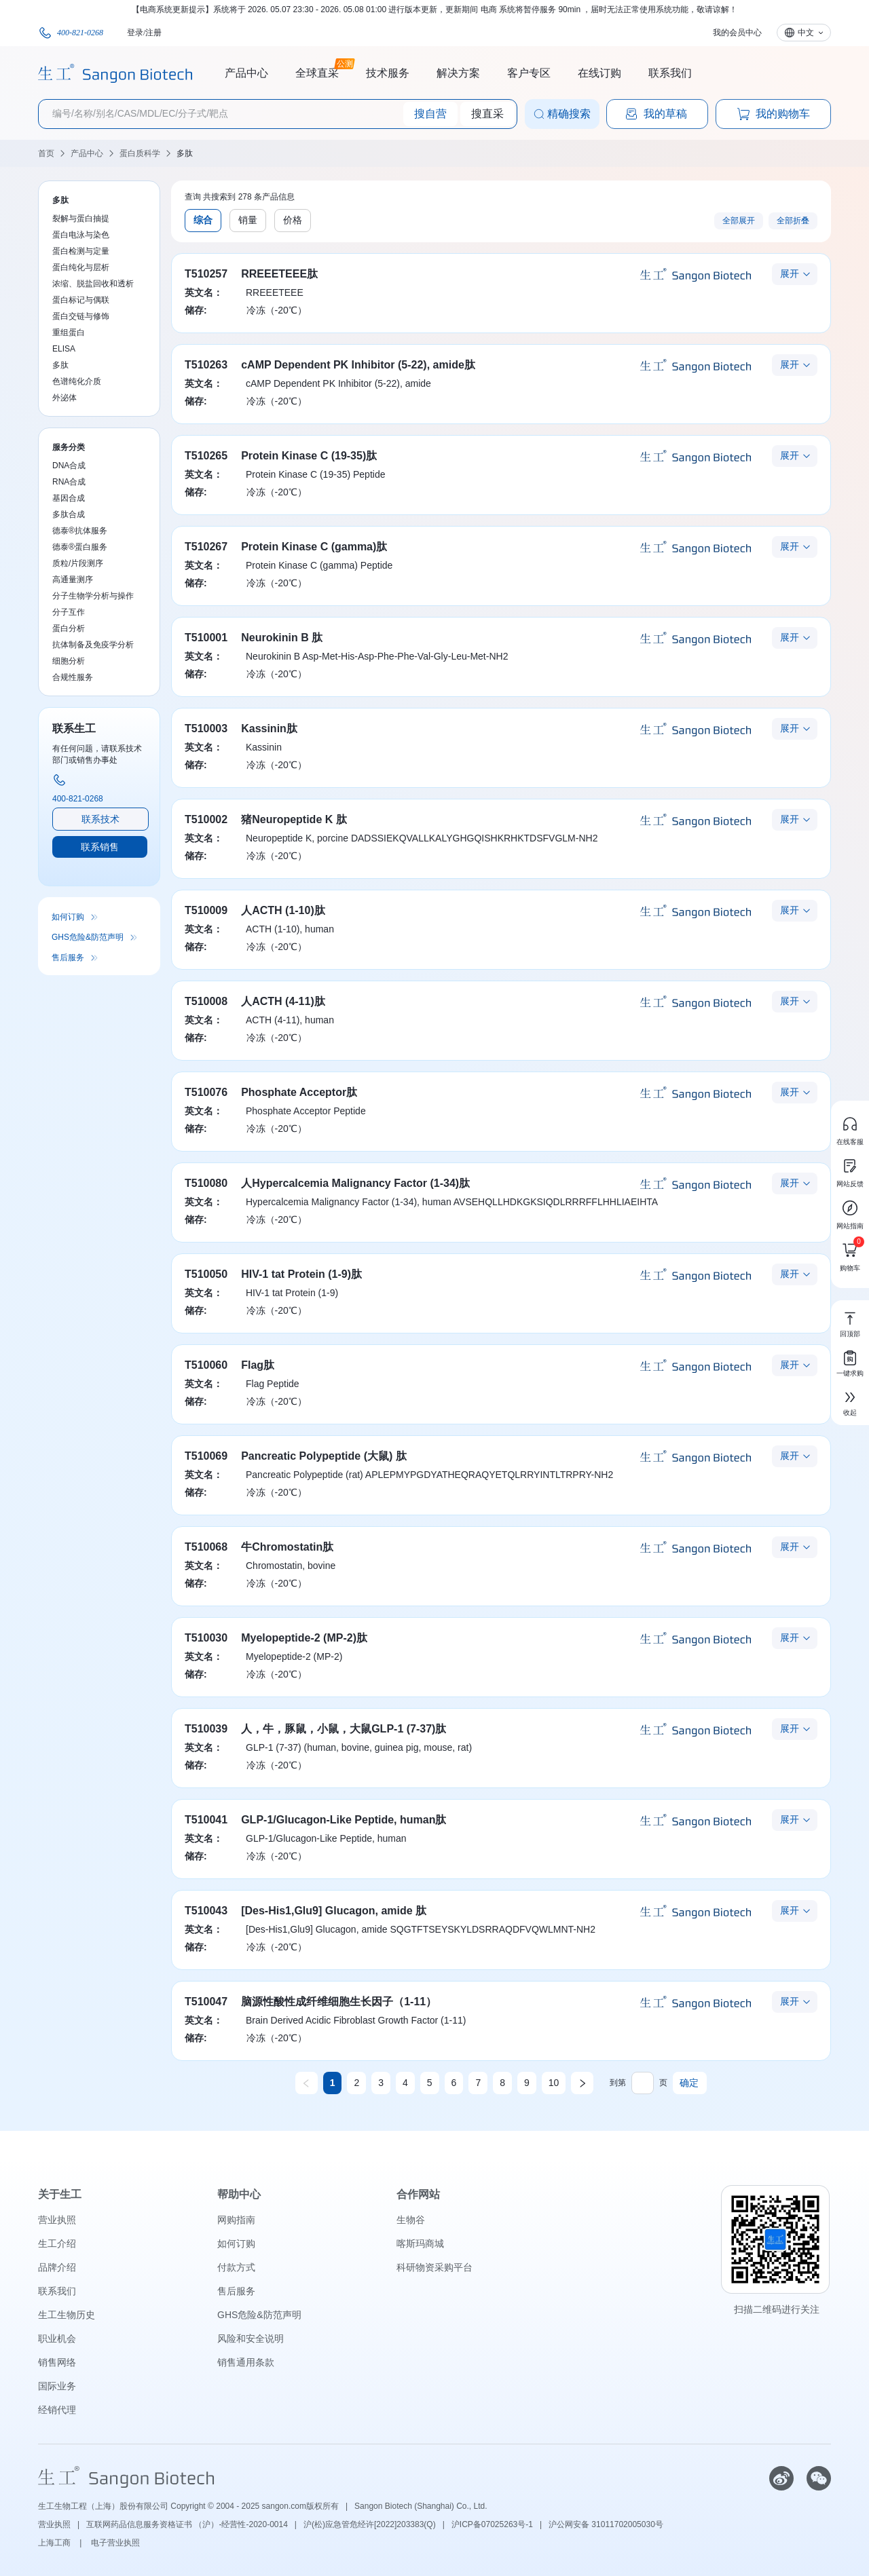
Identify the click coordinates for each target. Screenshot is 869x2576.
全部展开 (738, 220)
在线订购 (599, 73)
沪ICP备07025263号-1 (492, 2524)
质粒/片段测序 (77, 563)
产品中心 (246, 73)
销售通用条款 (245, 2362)
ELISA (63, 349)
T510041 (206, 1819)
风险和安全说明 (250, 2338)
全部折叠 (793, 220)
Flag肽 (257, 1365)
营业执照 (57, 2219)
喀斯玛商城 (420, 2243)
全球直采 (317, 71)
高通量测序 (72, 579)
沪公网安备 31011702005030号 (606, 2524)
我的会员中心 (737, 32)
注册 (153, 32)
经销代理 (57, 2409)
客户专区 (529, 73)
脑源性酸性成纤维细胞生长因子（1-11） (339, 2001)
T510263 (206, 365)
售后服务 (68, 957)
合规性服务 (72, 677)
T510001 (206, 637)
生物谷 (410, 2219)
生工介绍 (57, 2243)
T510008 (206, 1001)
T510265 (206, 455)
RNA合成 (69, 482)
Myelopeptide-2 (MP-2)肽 (304, 1638)
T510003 (206, 728)
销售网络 (57, 2362)
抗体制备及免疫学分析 (93, 644)
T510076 (206, 1092)
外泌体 (64, 397)
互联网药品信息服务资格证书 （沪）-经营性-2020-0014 (187, 2524)
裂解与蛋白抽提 (80, 218)
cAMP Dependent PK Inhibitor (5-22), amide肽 (358, 365)
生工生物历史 (66, 2314)
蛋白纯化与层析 (80, 267)
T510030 (206, 1638)
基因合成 (68, 498)
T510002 (206, 819)
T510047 (206, 2001)
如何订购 (68, 917)
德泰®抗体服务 (79, 530)
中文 (806, 32)
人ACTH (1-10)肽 (283, 910)
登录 (135, 32)
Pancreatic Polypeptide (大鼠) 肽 (324, 1456)
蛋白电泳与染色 (80, 235)
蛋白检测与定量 (80, 251)
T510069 (206, 1456)
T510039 (206, 1729)
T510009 (206, 910)
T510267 (206, 546)
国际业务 (57, 2386)
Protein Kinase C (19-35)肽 (309, 455)
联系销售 (100, 846)
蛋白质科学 (139, 153)
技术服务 (387, 73)
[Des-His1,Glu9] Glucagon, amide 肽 (333, 1910)
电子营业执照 (115, 2542)
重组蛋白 (68, 332)
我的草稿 (656, 114)
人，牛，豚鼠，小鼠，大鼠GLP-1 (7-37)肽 (343, 1729)
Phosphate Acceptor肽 (299, 1092)
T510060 (206, 1365)
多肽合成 (68, 514)
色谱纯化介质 (76, 381)
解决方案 (458, 73)
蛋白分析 (68, 628)
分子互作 (68, 612)
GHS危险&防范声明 (88, 937)
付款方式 (236, 2267)
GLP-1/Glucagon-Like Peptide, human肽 (343, 1819)
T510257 (206, 274)
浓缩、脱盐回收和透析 (93, 283)
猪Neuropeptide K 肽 (294, 819)
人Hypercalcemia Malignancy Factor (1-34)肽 (355, 1183)
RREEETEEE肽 (279, 274)
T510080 (206, 1183)
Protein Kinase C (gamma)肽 (314, 546)
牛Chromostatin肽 (287, 1547)
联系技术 (100, 819)
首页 (46, 153)
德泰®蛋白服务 (79, 547)
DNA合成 (69, 465)
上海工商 (55, 2542)
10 (554, 2082)
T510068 (206, 1547)
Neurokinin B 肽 (281, 637)
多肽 (185, 153)
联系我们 (670, 73)
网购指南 (236, 2219)
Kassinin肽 (269, 728)
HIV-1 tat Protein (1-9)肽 (301, 1274)
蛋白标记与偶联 (80, 300)
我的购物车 (773, 114)
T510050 (206, 1274)
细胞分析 (68, 661)
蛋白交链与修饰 (80, 316)
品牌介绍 (57, 2267)
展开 (789, 273)
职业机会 (57, 2338)
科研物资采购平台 (434, 2267)
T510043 (206, 1910)
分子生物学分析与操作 (93, 596)
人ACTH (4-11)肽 (283, 1001)
